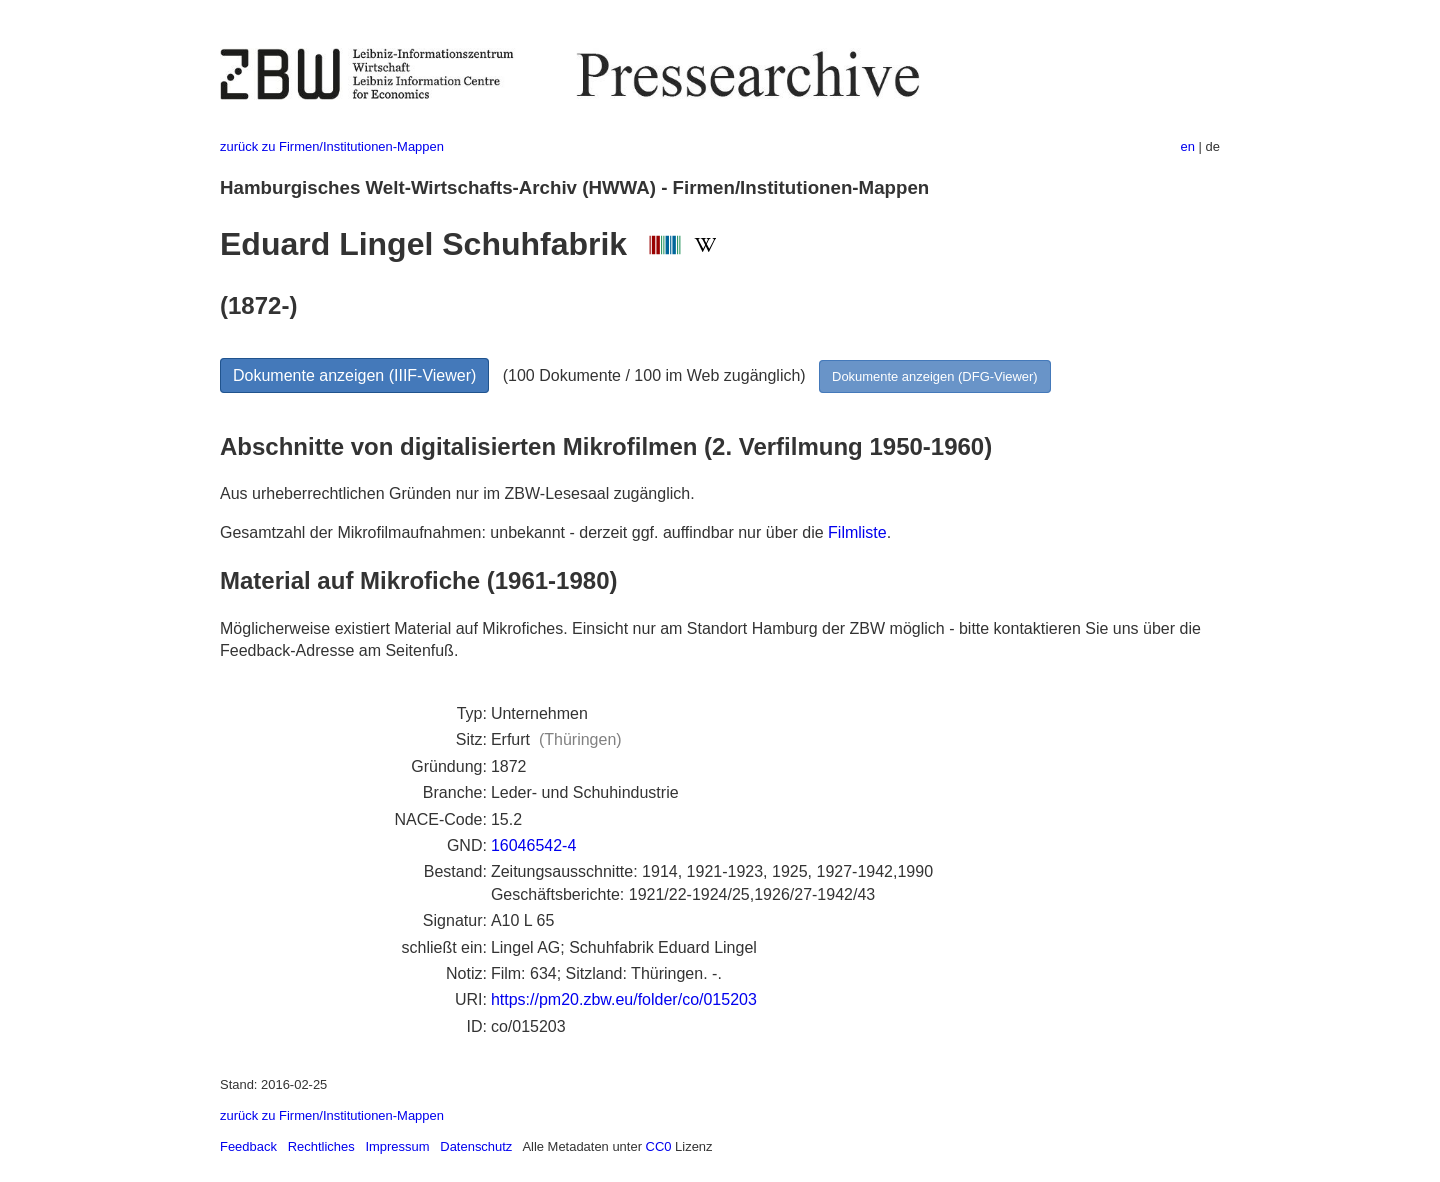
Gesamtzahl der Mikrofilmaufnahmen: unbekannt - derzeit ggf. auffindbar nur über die (524, 532)
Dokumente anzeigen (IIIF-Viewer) (354, 375)
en (1188, 146)
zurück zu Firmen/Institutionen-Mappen (332, 146)
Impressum (397, 1146)
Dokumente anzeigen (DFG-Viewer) (935, 376)
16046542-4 (533, 845)
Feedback (248, 1146)
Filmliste (857, 532)
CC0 (659, 1146)
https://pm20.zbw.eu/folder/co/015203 (624, 999)
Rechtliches (321, 1146)
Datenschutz (476, 1146)
